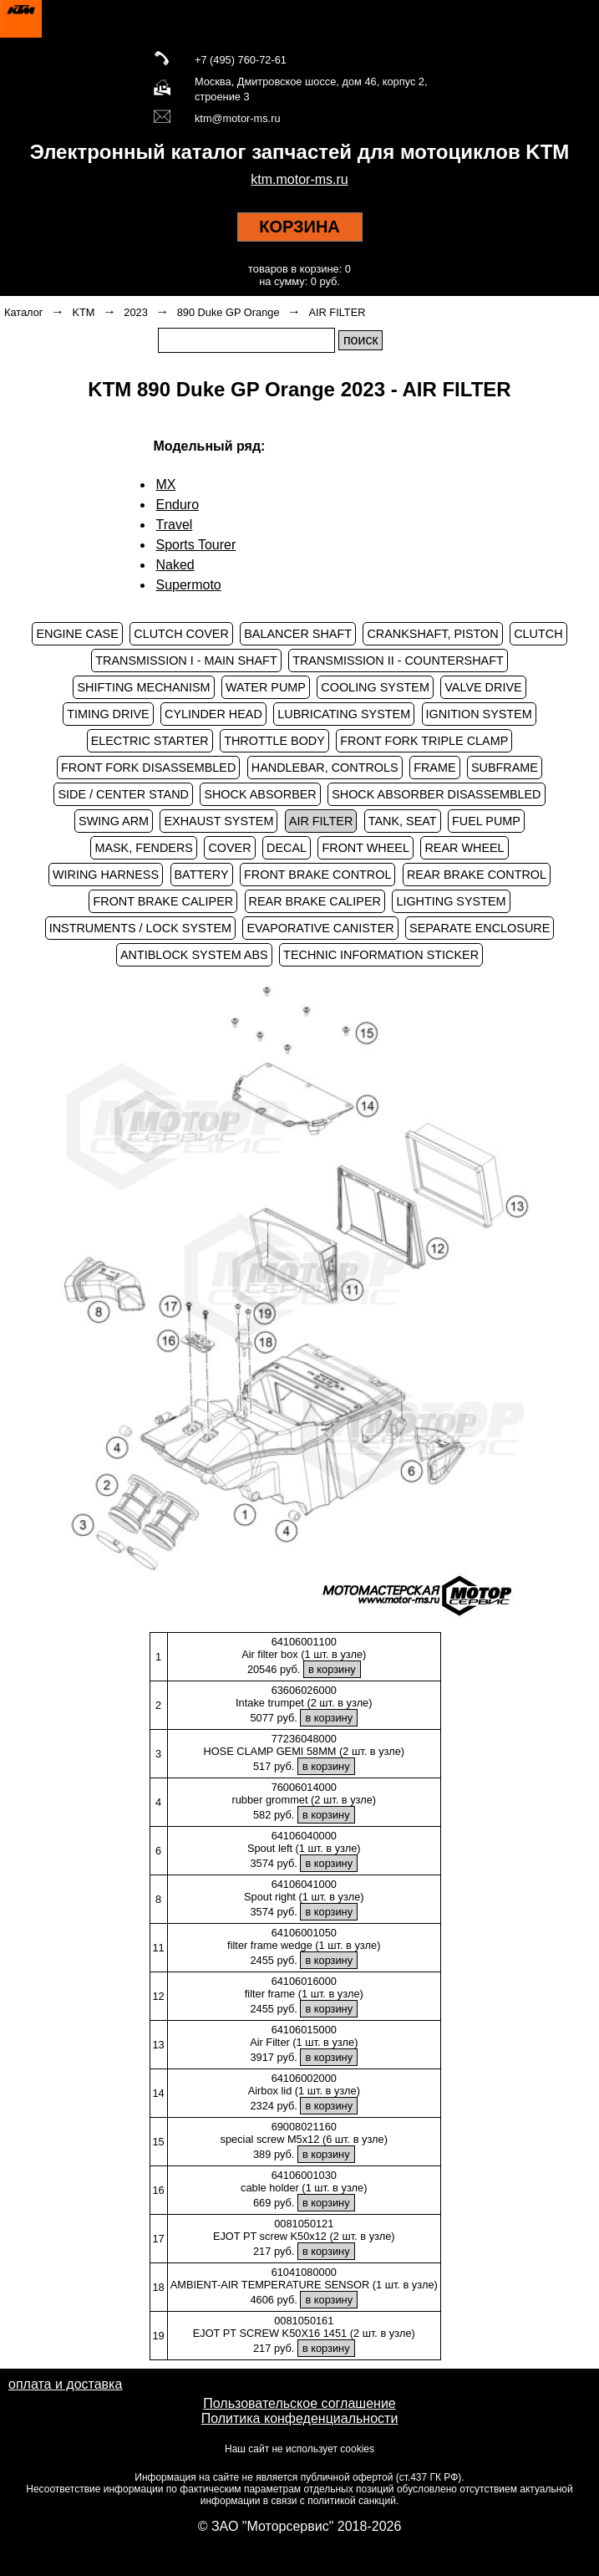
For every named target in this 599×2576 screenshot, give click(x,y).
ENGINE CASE (77, 633)
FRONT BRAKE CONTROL (317, 874)
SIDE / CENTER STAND (123, 794)
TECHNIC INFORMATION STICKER (381, 955)
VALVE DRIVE (482, 687)
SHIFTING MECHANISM (143, 687)
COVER (229, 847)
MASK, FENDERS (143, 847)
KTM (83, 312)
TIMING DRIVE (108, 714)
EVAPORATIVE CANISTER (319, 928)
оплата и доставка (65, 2384)
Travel (174, 525)
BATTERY (202, 874)
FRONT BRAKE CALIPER (163, 901)
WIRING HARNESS (106, 874)
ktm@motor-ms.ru (238, 118)
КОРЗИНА (299, 226)
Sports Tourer (196, 545)
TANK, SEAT (402, 821)
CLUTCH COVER (181, 633)
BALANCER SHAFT (298, 633)
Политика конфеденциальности (299, 2418)
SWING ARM (114, 821)
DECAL (287, 847)
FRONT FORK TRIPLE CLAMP (424, 740)
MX (166, 484)
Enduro (178, 504)
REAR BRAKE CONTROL (476, 874)
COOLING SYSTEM (375, 687)
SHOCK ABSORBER (260, 794)
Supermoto (188, 585)
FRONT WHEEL (365, 847)
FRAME (434, 767)
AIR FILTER (336, 312)
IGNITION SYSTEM (479, 714)
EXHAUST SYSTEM (218, 821)
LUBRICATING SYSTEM (343, 714)
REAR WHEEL (464, 847)
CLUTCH (538, 633)
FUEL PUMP (486, 821)
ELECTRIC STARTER (150, 740)
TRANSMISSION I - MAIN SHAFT (186, 660)
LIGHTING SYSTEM (450, 901)
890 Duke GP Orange (228, 312)
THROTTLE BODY (274, 740)
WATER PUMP (266, 687)
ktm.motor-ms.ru (299, 179)
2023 (135, 312)
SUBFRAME (504, 767)
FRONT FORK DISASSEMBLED (148, 767)
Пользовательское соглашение (299, 2403)
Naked (175, 565)
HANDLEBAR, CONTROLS (324, 767)
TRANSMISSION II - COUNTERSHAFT (398, 660)
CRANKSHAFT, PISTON (432, 633)
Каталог (23, 312)
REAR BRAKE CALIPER (315, 901)
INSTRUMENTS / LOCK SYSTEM (140, 928)
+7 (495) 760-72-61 (241, 60)
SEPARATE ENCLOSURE (479, 928)
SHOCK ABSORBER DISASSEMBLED (436, 794)
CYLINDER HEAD (213, 714)
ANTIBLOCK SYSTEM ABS (194, 955)
